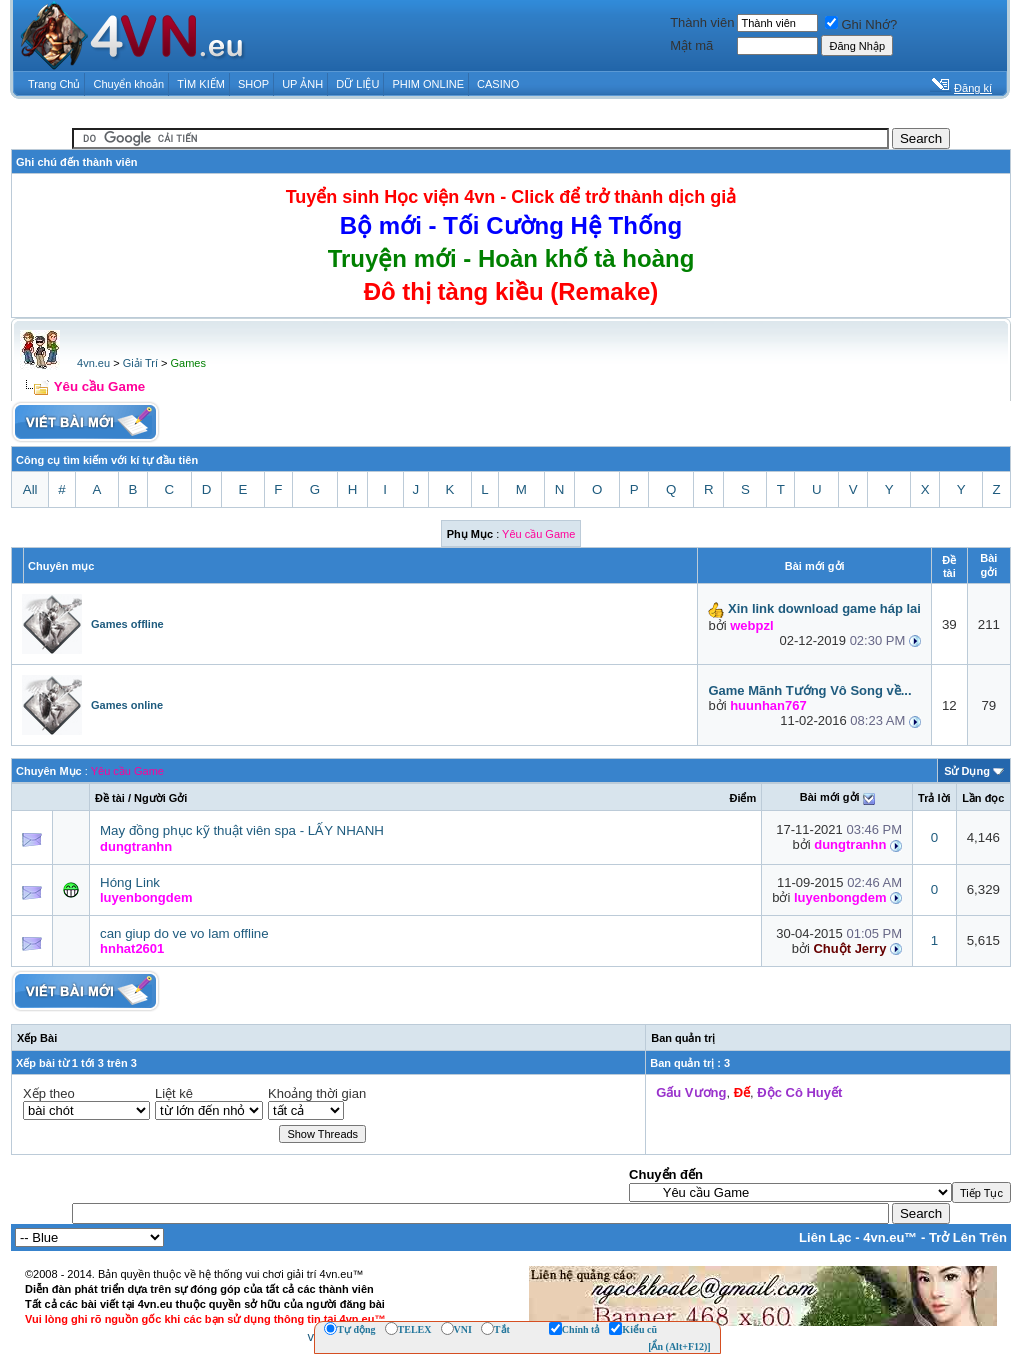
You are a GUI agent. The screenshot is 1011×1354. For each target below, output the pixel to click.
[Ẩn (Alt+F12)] (679, 1346)
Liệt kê (174, 1093)
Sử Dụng (967, 771)
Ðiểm (742, 798)
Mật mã (691, 45)
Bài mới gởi (830, 797)
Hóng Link (130, 882)
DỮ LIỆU (357, 84)
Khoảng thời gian (317, 1093)
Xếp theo (49, 1093)
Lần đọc (983, 798)
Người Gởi (160, 798)
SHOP (253, 84)
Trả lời (934, 798)
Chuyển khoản (129, 84)
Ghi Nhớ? (861, 24)
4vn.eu (93, 363)
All (30, 489)
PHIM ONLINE (428, 84)
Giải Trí (140, 363)
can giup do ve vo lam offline (184, 933)
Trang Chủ (54, 84)
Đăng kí (973, 88)
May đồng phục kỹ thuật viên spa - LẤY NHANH (242, 830)
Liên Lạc (825, 1237)
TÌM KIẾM (201, 84)
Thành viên (702, 22)
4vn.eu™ (890, 1237)
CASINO (498, 84)
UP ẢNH (302, 84)
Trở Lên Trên (968, 1237)
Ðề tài (110, 798)
